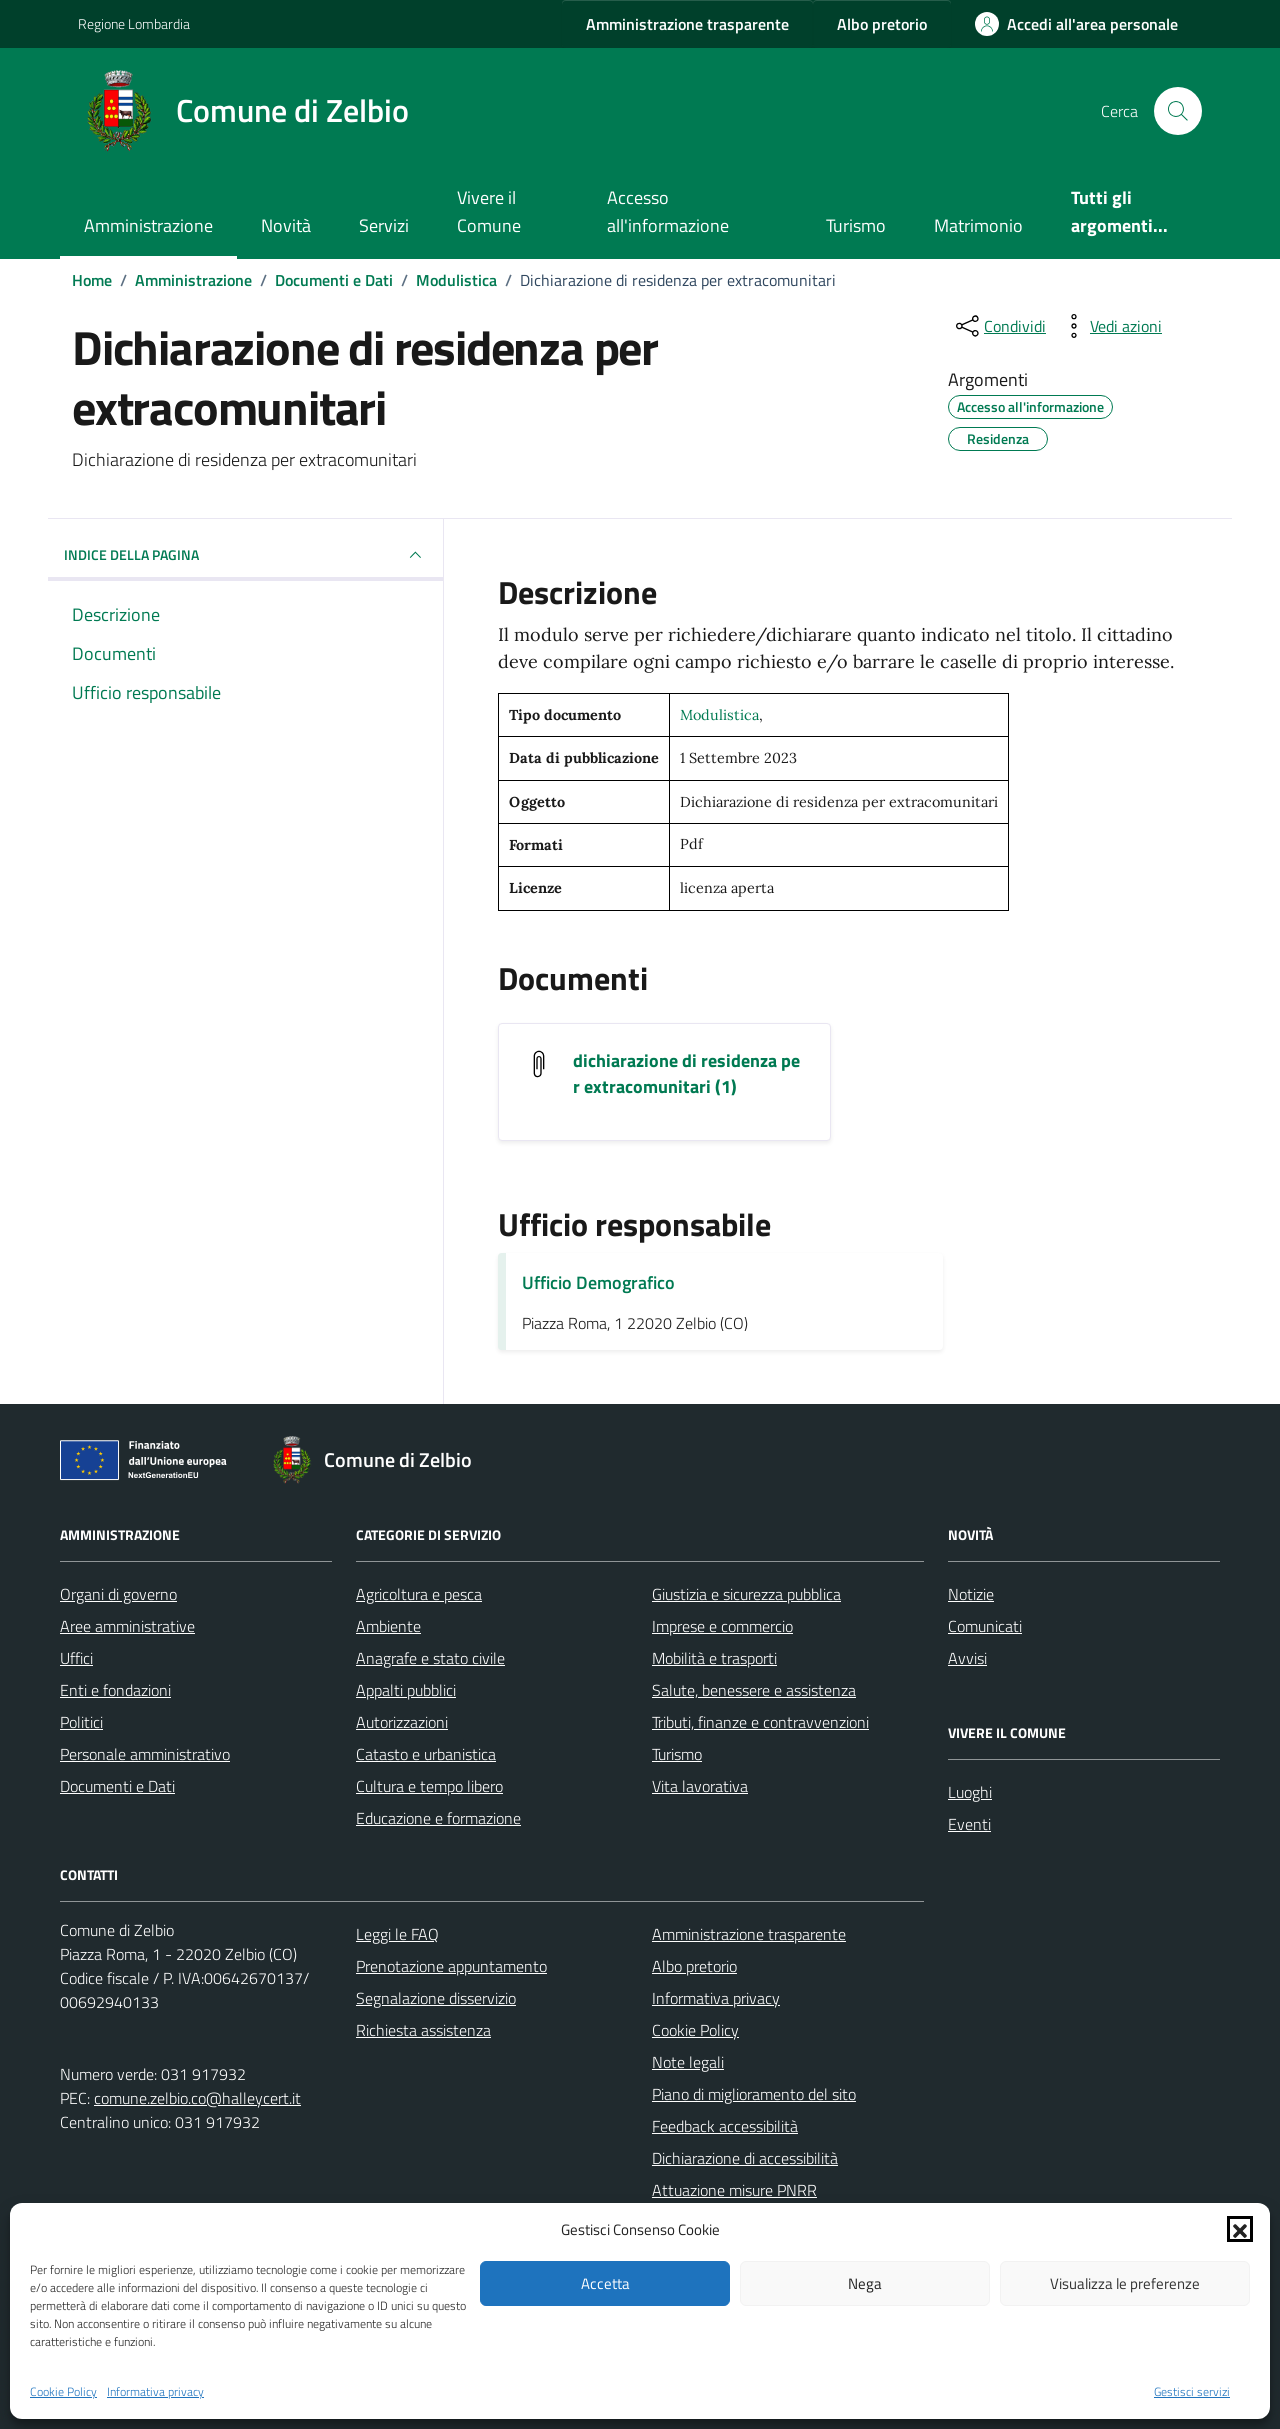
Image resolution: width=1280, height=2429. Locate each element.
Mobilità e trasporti (714, 1658)
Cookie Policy (63, 2392)
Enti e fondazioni (115, 1690)
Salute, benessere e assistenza (754, 1690)
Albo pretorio (694, 1966)
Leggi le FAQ (397, 1934)
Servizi (384, 225)
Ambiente (388, 1626)
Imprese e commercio (722, 1626)
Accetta (605, 2283)
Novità (286, 225)
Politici (81, 1722)
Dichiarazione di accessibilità (745, 2158)
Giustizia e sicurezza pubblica (746, 1594)
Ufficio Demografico (598, 1282)
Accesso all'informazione (668, 211)
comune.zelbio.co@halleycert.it (197, 2098)
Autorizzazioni (402, 1722)
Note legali (688, 2062)
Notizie (971, 1594)
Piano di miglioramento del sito (754, 2094)
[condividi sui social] (999, 326)
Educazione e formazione (438, 1818)
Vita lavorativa (700, 1786)
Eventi (969, 1824)
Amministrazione (148, 225)
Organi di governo (118, 1594)
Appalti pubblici (406, 1690)
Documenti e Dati (117, 1786)
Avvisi (967, 1658)
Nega (865, 2283)
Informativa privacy (155, 2392)
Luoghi (970, 1792)
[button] (1240, 2229)
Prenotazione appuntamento (451, 1966)
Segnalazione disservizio (436, 1998)
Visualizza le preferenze (1125, 2283)
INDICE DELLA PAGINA (245, 555)
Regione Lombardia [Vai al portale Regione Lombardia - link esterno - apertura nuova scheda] (134, 23)
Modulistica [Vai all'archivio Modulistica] (719, 715)
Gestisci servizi (1192, 2392)
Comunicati (985, 1626)
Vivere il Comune (489, 211)
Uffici (76, 1658)
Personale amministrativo (145, 1754)
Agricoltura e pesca (419, 1594)
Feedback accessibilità (725, 2126)
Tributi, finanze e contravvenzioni (760, 1722)
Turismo (856, 225)
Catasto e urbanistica (426, 1754)
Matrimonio (978, 225)
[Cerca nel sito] (1178, 111)
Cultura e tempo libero (429, 1786)
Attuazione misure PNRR (734, 2190)
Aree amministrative (127, 1626)
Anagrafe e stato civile (430, 1658)
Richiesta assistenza (423, 2030)
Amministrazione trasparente (749, 1934)
